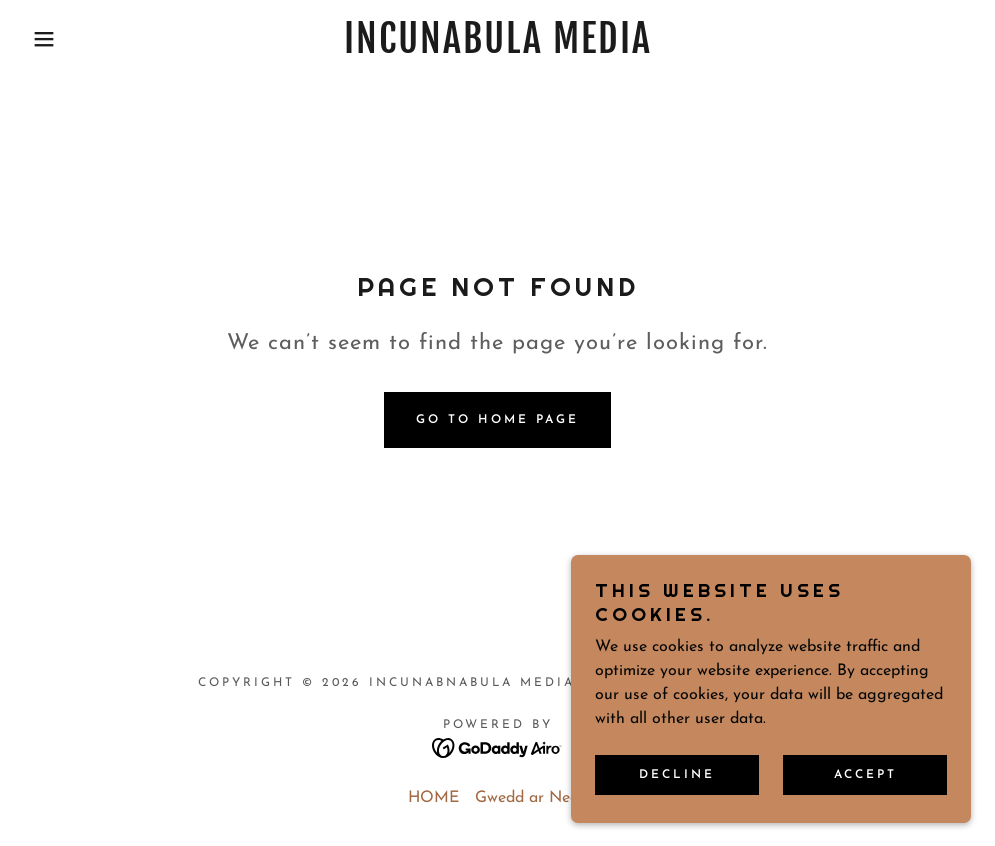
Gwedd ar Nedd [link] (531, 798)
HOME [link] (433, 798)
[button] (50, 39)
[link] (498, 49)
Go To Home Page (497, 420)
